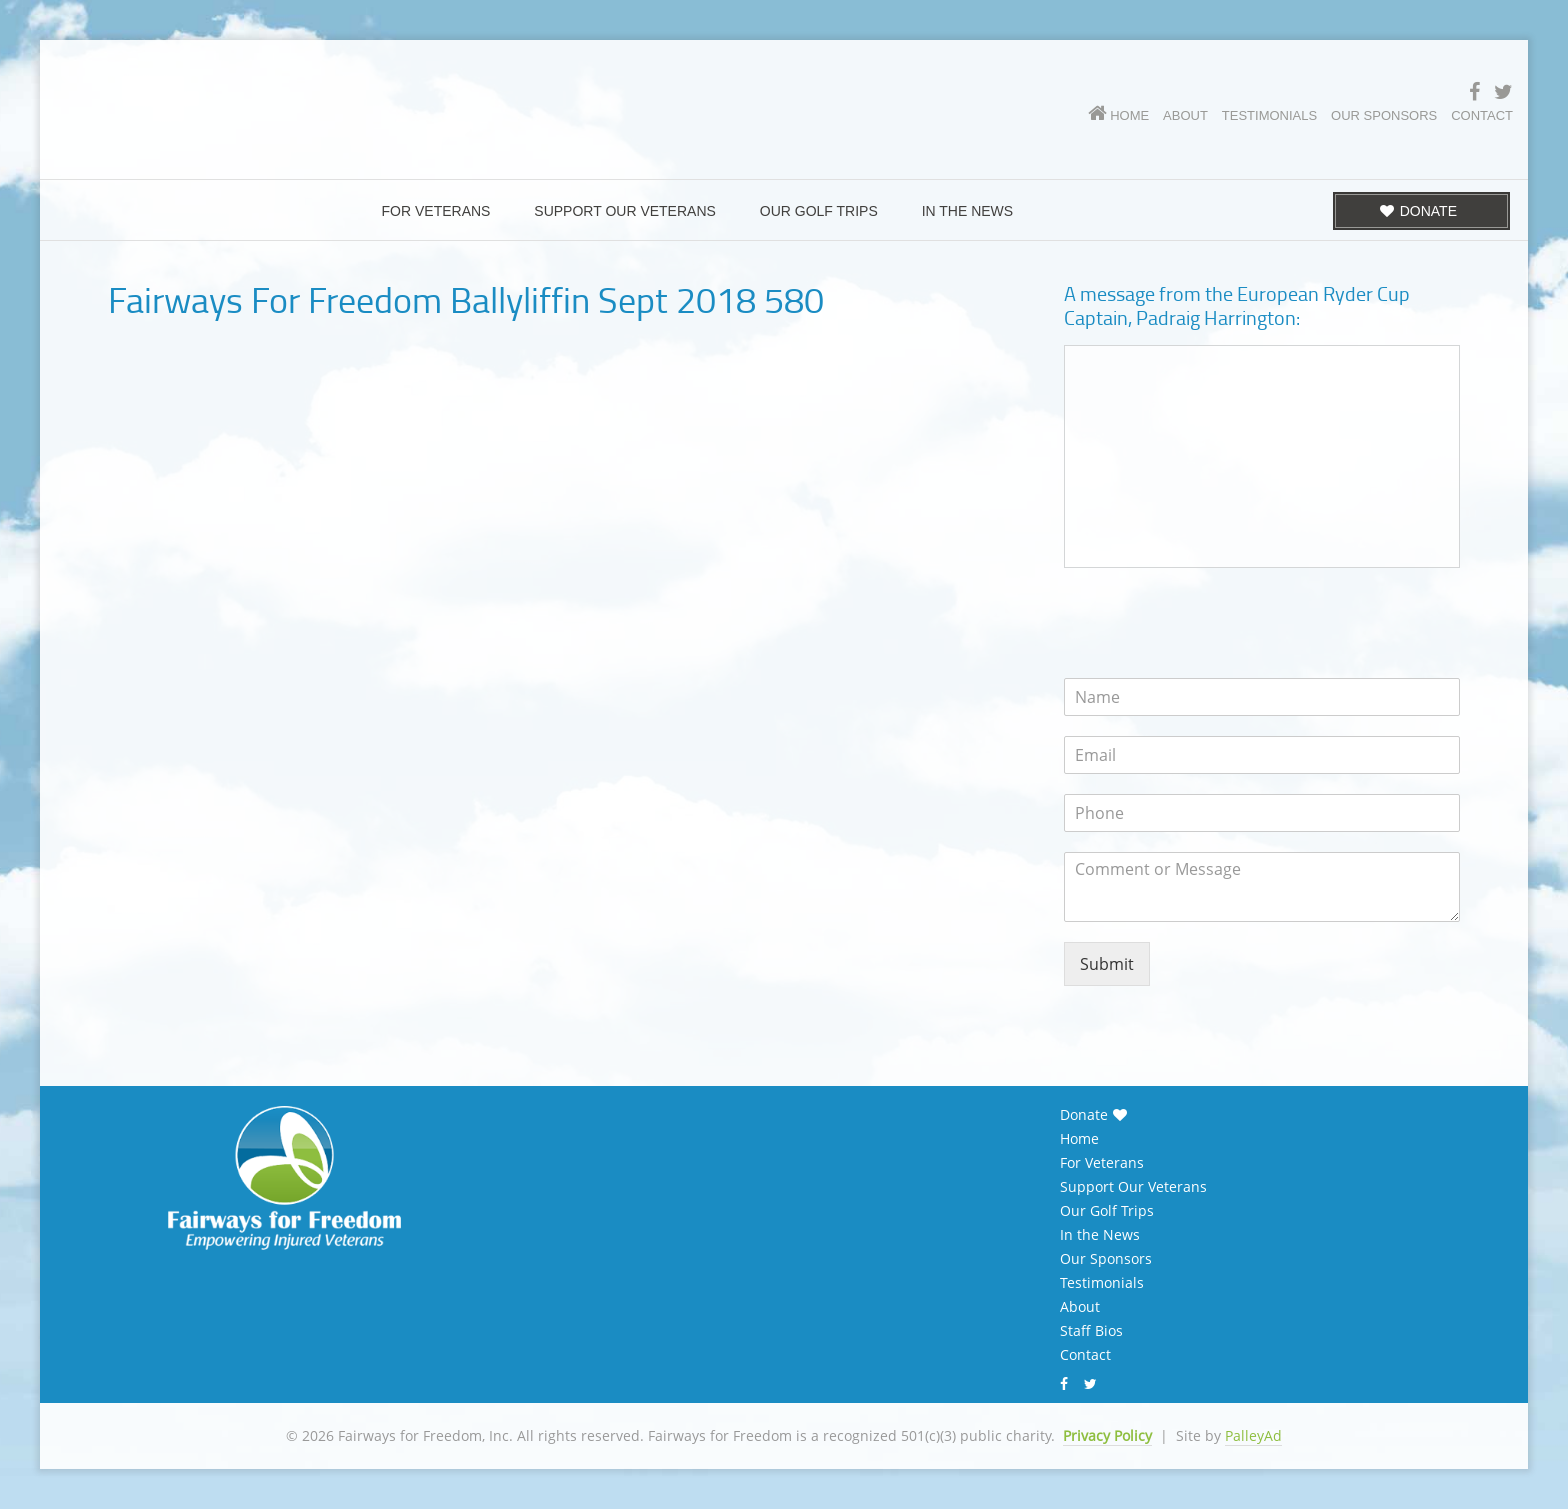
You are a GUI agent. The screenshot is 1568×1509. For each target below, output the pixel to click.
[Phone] (1262, 813)
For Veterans (1102, 1163)
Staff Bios (1091, 1331)
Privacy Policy (1107, 1435)
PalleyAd (1253, 1435)
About (1080, 1307)
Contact (1085, 1355)
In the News (1100, 1235)
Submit (1107, 964)
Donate (1084, 1115)
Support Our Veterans (1133, 1187)
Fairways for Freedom (310, 95)
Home (1079, 1139)
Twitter (1093, 1384)
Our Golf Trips (1107, 1211)
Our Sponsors (1106, 1259)
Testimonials (1102, 1283)
